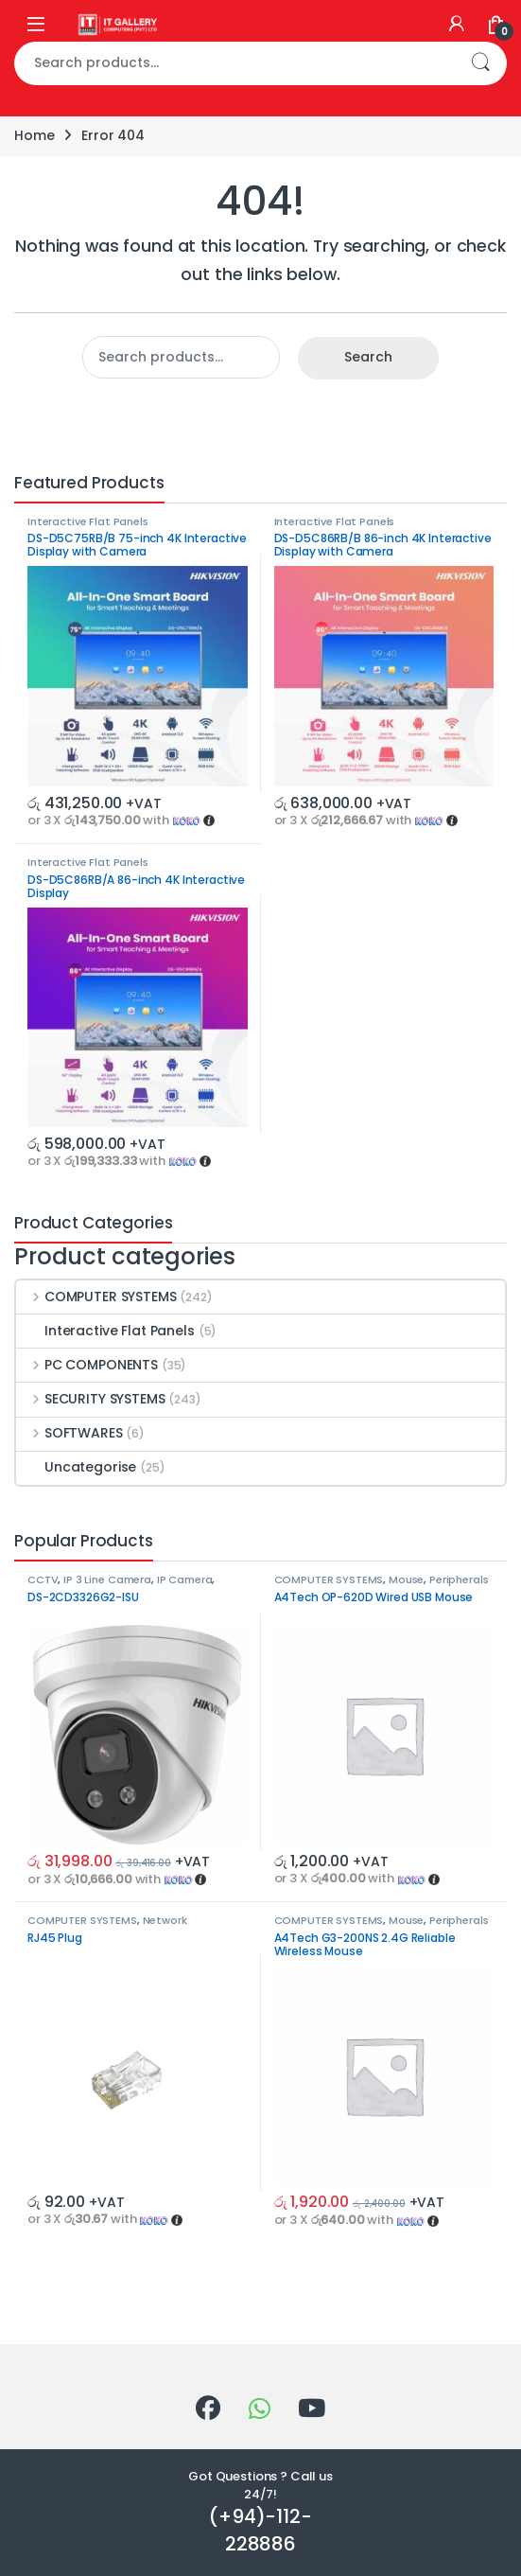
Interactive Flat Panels (87, 521)
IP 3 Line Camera (107, 1579)
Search (480, 63)
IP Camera (185, 1579)
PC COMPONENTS (87, 1364)
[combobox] (234, 63)
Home (34, 135)
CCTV (42, 1579)
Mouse (406, 1579)
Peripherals (458, 1579)
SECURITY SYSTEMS (90, 1398)
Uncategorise (76, 1466)
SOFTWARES (69, 1432)
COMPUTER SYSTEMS (96, 1296)
